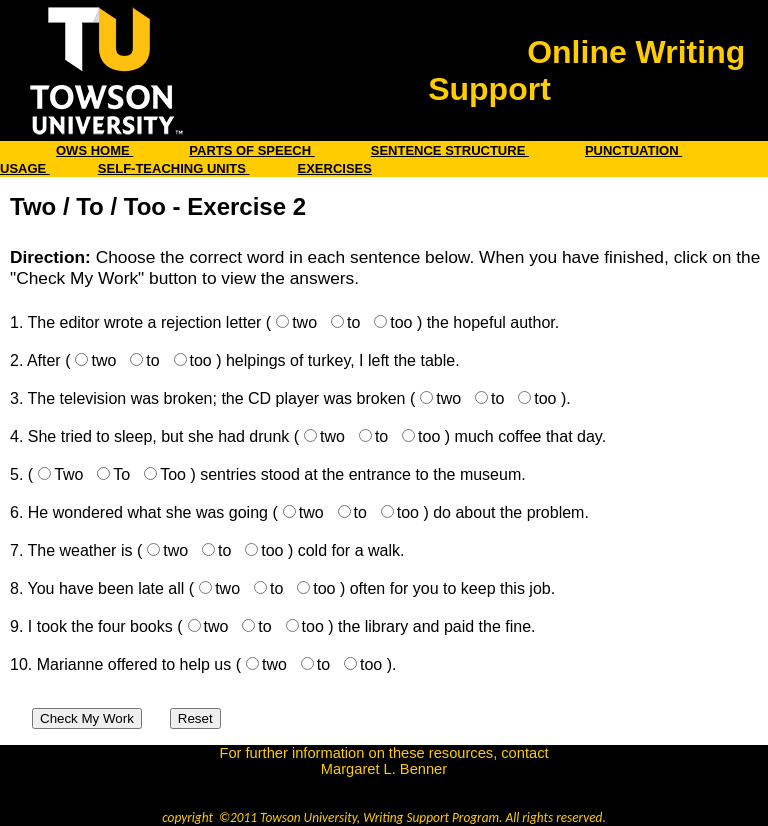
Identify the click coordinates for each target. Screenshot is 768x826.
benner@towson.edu (383, 785)
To (121, 474)
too (401, 322)
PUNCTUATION (633, 150)
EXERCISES (335, 168)
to (353, 322)
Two (68, 474)
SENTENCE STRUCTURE (450, 150)
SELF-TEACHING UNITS (174, 168)
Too (173, 474)
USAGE (25, 168)
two (304, 322)
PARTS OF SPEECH (251, 150)
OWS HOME (94, 150)
